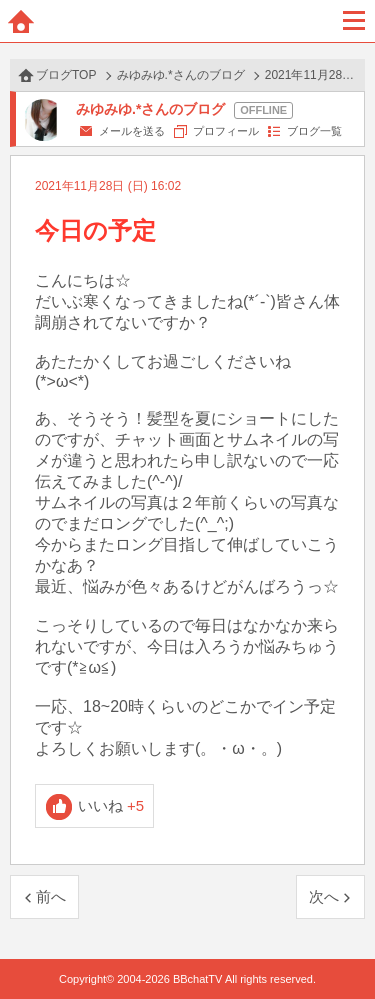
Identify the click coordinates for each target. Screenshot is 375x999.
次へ (324, 896)
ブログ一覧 (314, 131)
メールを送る (132, 131)
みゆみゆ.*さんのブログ (181, 75)
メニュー (354, 21)
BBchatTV (188, 21)
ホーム (21, 21)
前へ (51, 896)
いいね (111, 805)
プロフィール (226, 131)
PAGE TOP (339, 945)
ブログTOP (66, 75)
